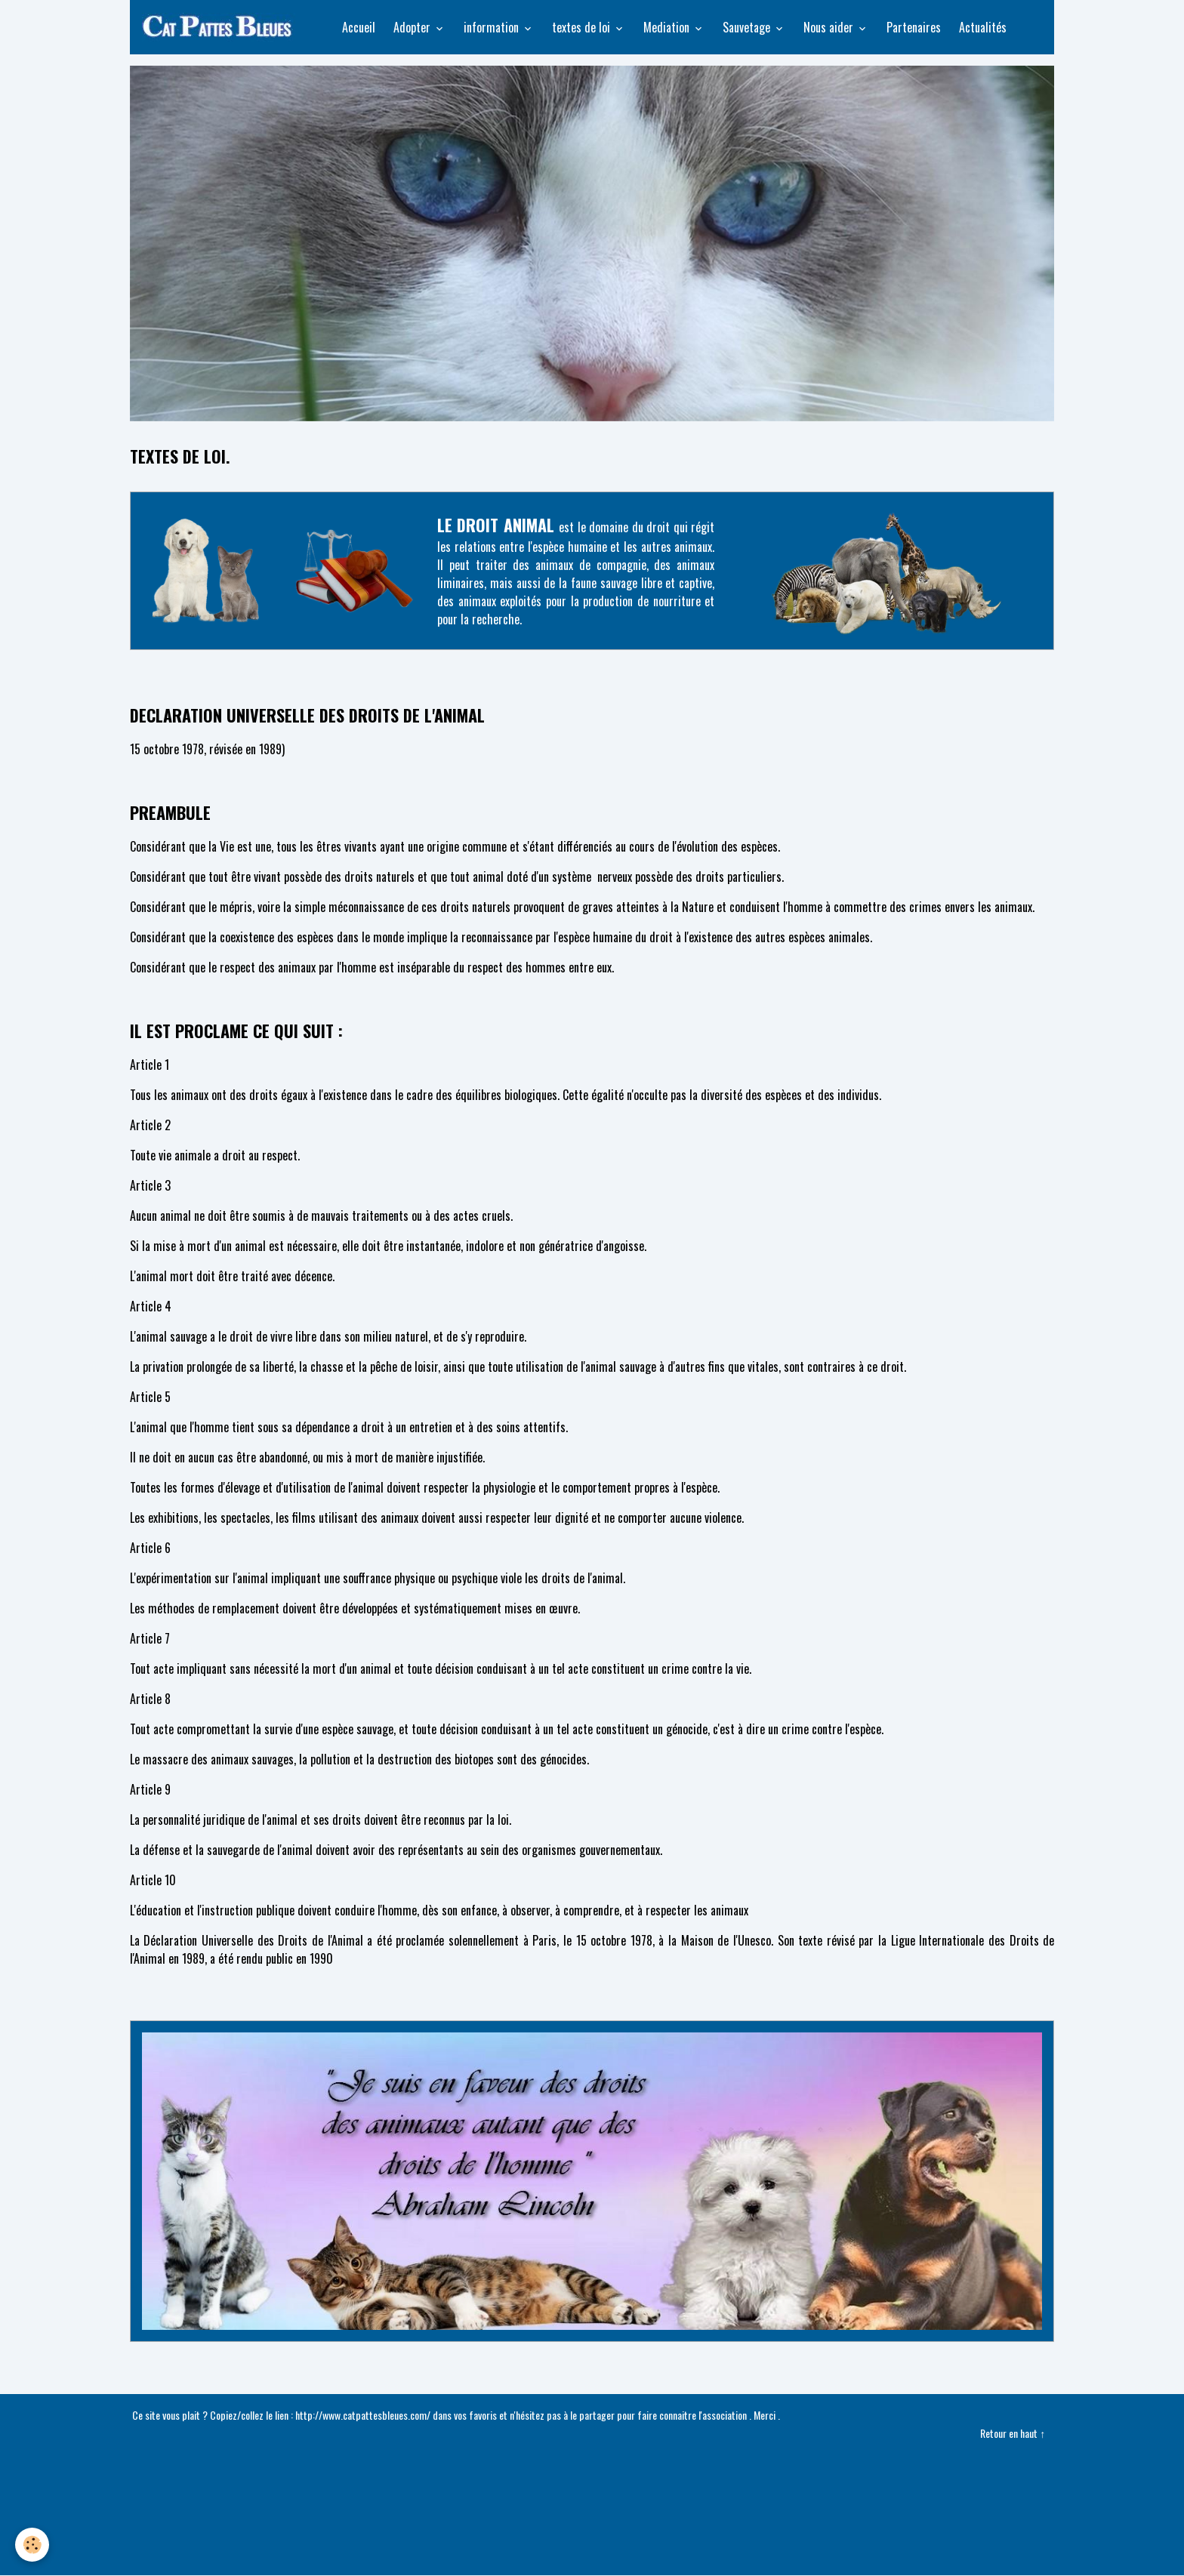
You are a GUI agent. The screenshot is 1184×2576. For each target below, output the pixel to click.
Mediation (667, 27)
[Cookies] (32, 2545)
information (493, 27)
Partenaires (913, 27)
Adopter (413, 27)
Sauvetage (748, 27)
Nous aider (829, 27)
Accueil (358, 27)
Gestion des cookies (592, 2555)
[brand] (221, 27)
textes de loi (582, 27)
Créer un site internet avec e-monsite (592, 2488)
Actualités (983, 27)
